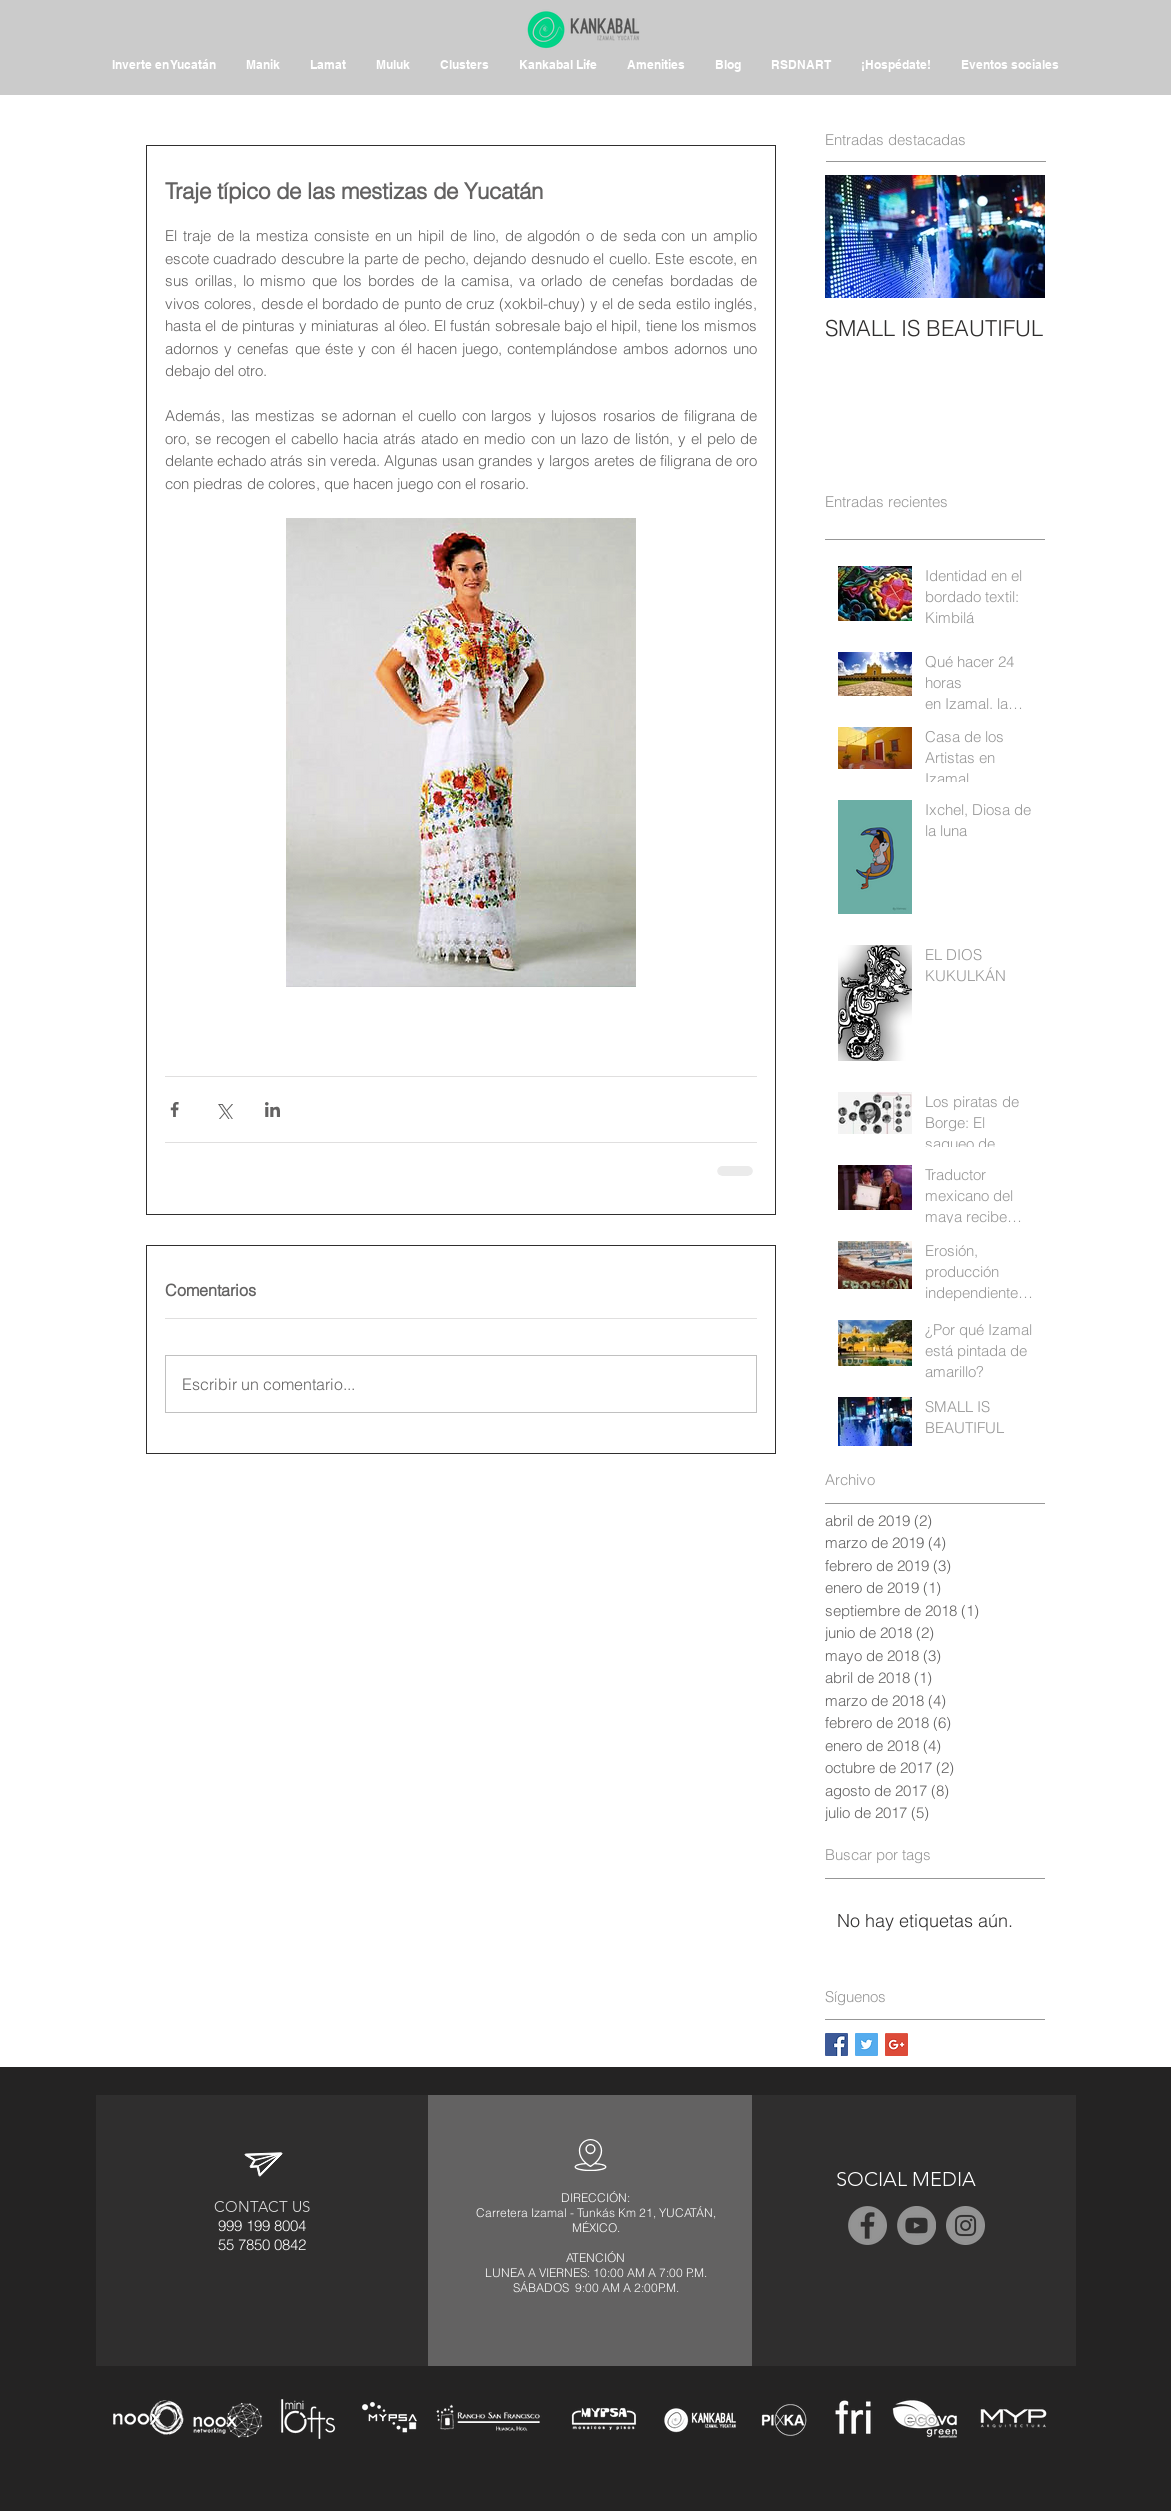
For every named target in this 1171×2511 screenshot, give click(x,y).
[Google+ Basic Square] (896, 2044)
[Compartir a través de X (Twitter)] (223, 1109)
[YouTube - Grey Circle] (916, 2225)
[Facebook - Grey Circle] (867, 2225)
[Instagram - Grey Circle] (965, 2225)
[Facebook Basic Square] (836, 2044)
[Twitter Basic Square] (866, 2044)
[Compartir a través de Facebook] (174, 1109)
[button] (656, 65)
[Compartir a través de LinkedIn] (272, 1109)
